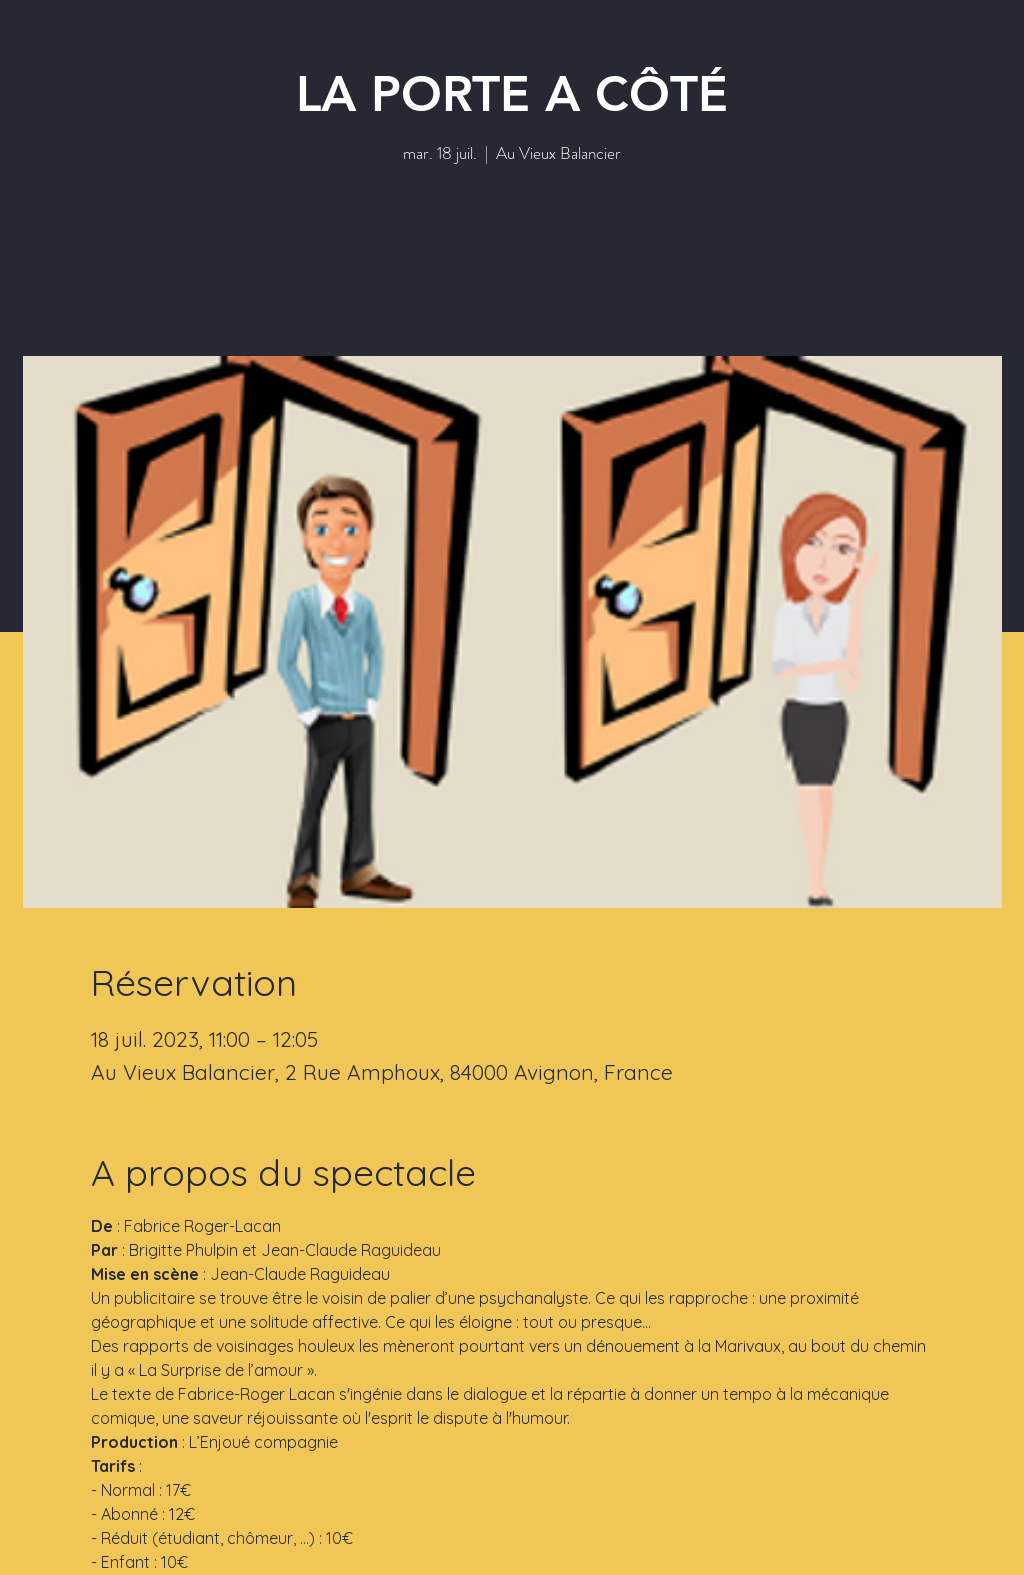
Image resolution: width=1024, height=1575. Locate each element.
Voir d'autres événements (512, 263)
